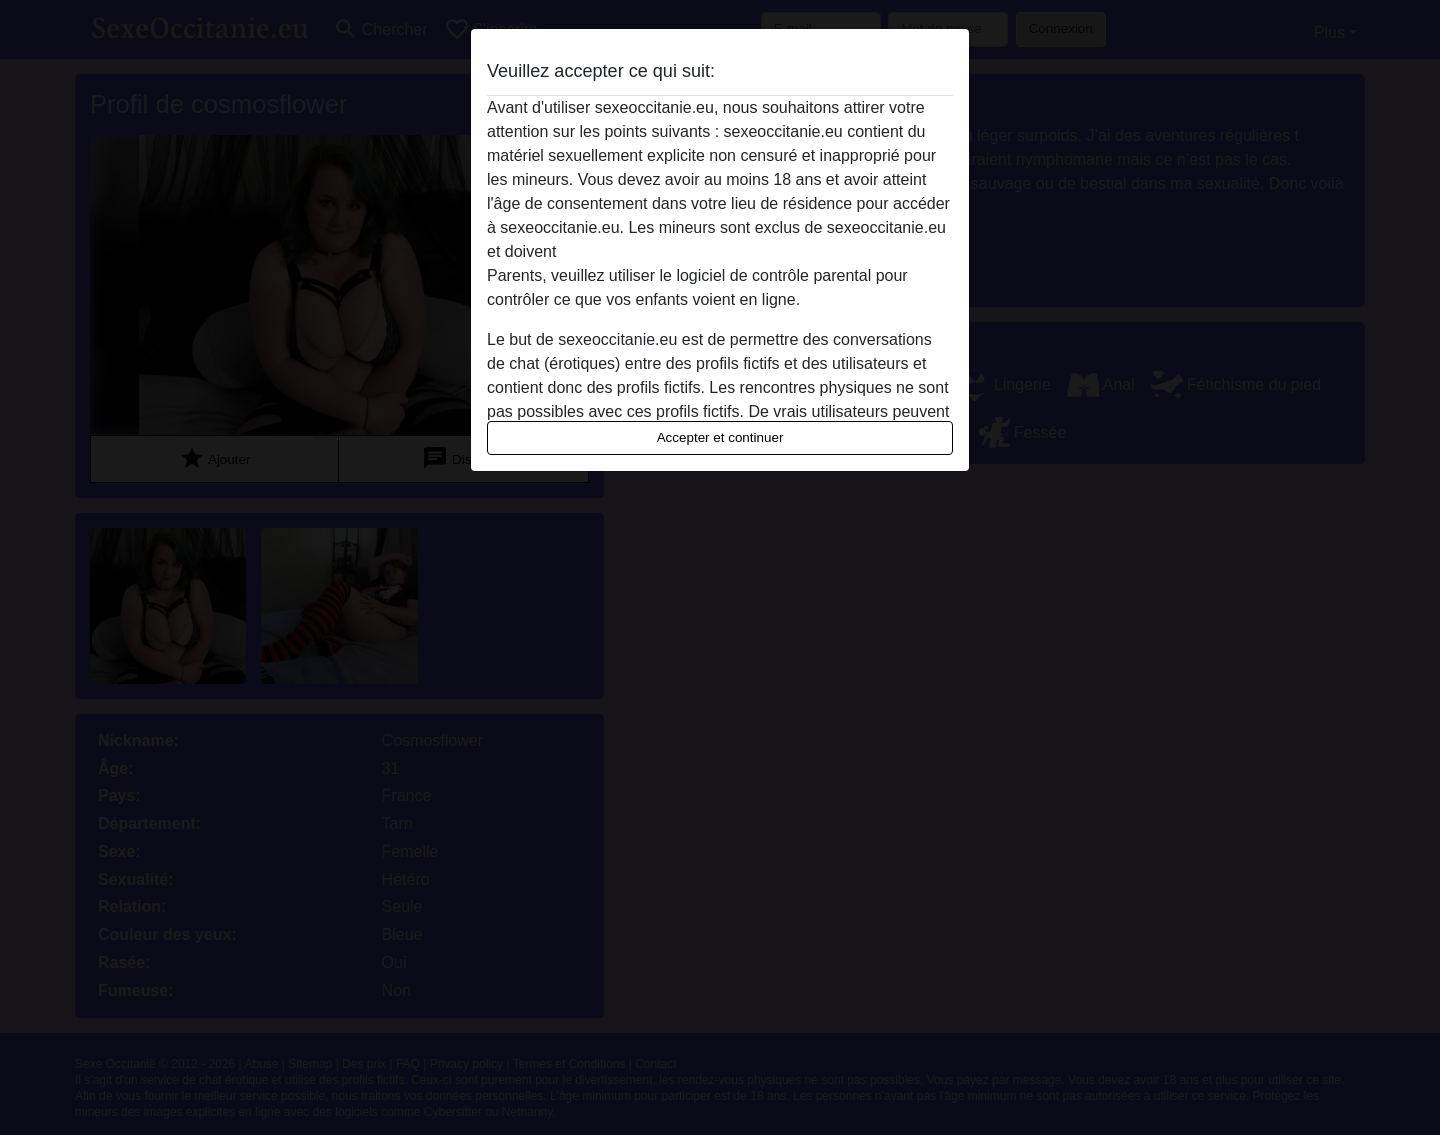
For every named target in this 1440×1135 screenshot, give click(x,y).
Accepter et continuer (720, 437)
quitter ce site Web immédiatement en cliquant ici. (737, 251)
